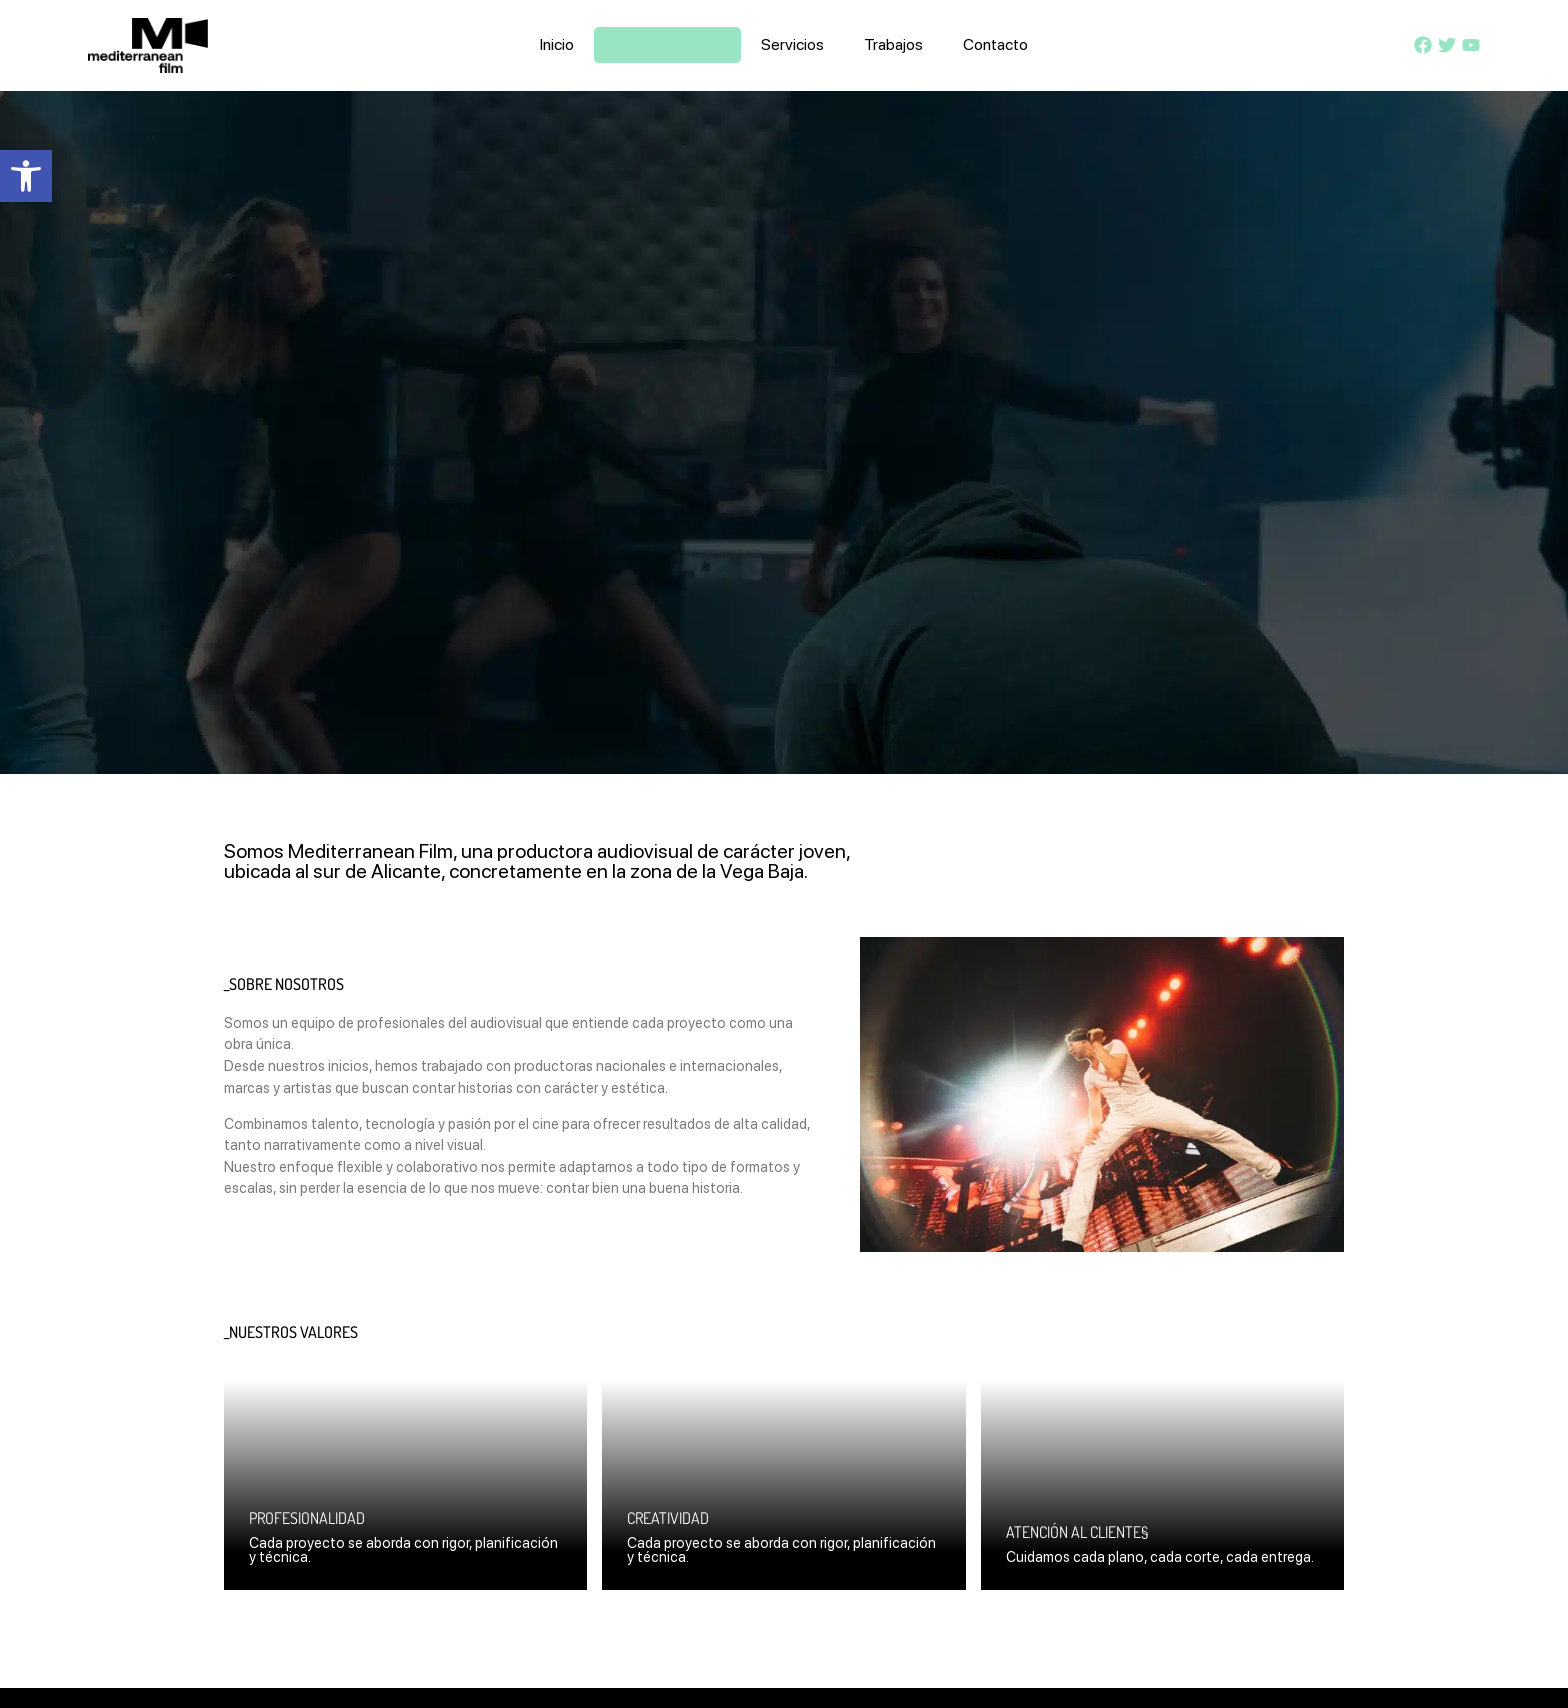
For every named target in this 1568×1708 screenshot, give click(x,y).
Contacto (995, 44)
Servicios (792, 44)
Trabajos (893, 44)
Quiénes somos (667, 44)
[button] (26, 176)
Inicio (557, 44)
